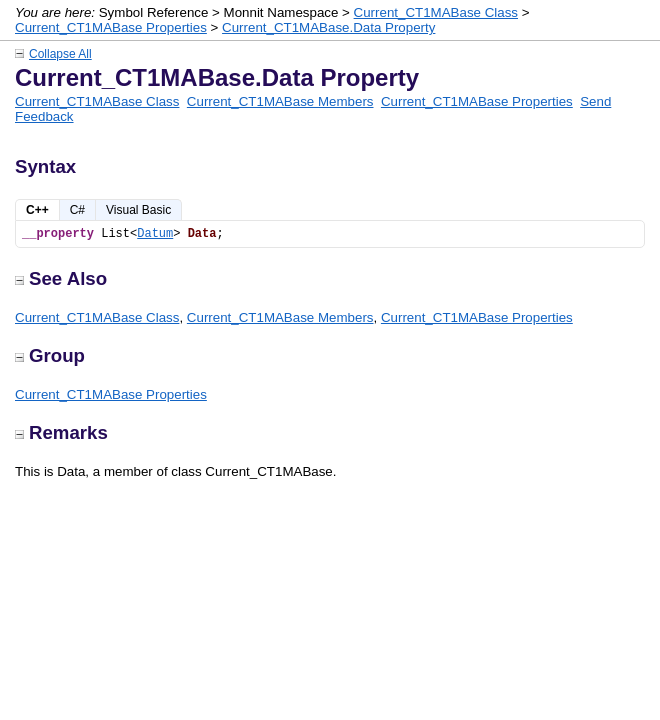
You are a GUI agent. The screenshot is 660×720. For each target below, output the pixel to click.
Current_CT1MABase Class (436, 12)
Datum (155, 234)
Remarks (61, 432)
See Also (61, 278)
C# (77, 210)
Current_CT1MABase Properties (111, 27)
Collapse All (60, 54)
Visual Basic (138, 210)
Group (50, 355)
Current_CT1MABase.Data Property (328, 27)
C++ (37, 210)
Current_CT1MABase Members (280, 101)
